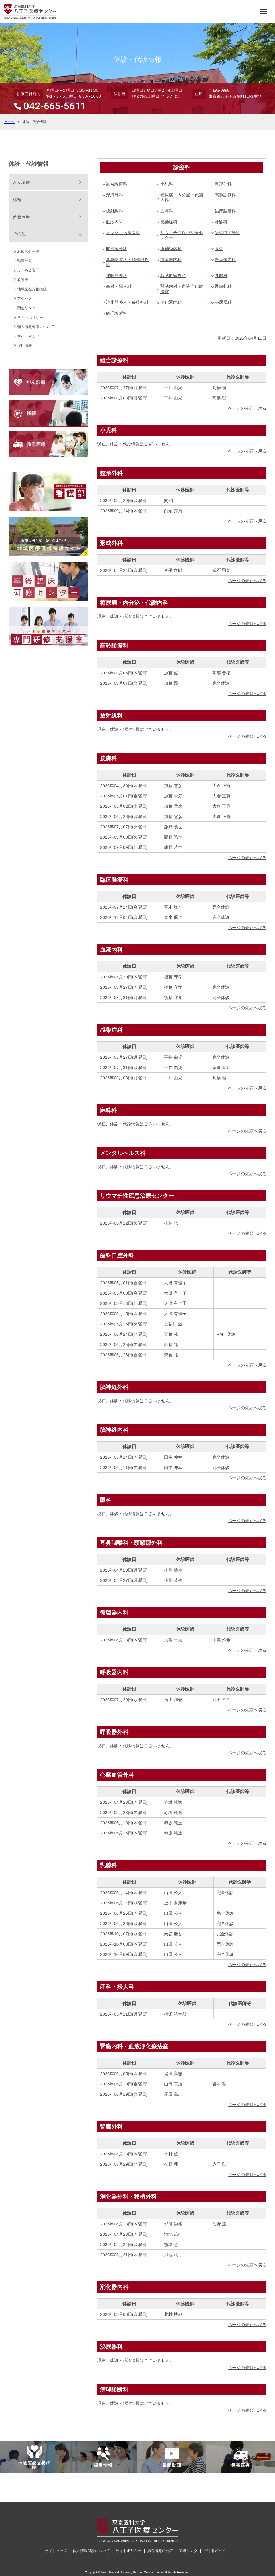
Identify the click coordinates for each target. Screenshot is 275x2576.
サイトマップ (28, 336)
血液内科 (114, 221)
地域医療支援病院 (32, 289)
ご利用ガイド (214, 2551)
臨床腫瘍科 (225, 210)
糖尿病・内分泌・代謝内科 (181, 197)
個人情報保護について (35, 327)
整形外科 (223, 184)
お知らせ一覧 (28, 251)
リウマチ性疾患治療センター (181, 235)
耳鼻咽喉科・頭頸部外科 (127, 262)
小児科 (166, 184)
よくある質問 (28, 270)
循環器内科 (171, 259)
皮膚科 (166, 210)
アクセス (24, 298)
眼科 (219, 248)
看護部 (22, 280)
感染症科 (168, 221)
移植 (17, 199)
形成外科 (114, 194)
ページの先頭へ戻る (247, 408)
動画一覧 (24, 261)
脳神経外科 (116, 248)
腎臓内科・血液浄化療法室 (181, 289)
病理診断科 (116, 313)
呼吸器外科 (116, 275)
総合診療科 (116, 184)
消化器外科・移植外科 (127, 302)
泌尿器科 (223, 302)
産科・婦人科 (119, 286)
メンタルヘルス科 (123, 232)
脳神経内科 (171, 248)
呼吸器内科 (225, 259)
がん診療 (21, 182)
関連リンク (26, 308)
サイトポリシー (30, 317)
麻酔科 (221, 221)
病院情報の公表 (160, 2551)
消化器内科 (171, 302)
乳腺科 (221, 275)
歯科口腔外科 (227, 232)
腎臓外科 (223, 286)
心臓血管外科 (173, 275)
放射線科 (114, 210)
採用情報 (24, 345)
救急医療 (21, 216)
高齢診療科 (225, 194)
